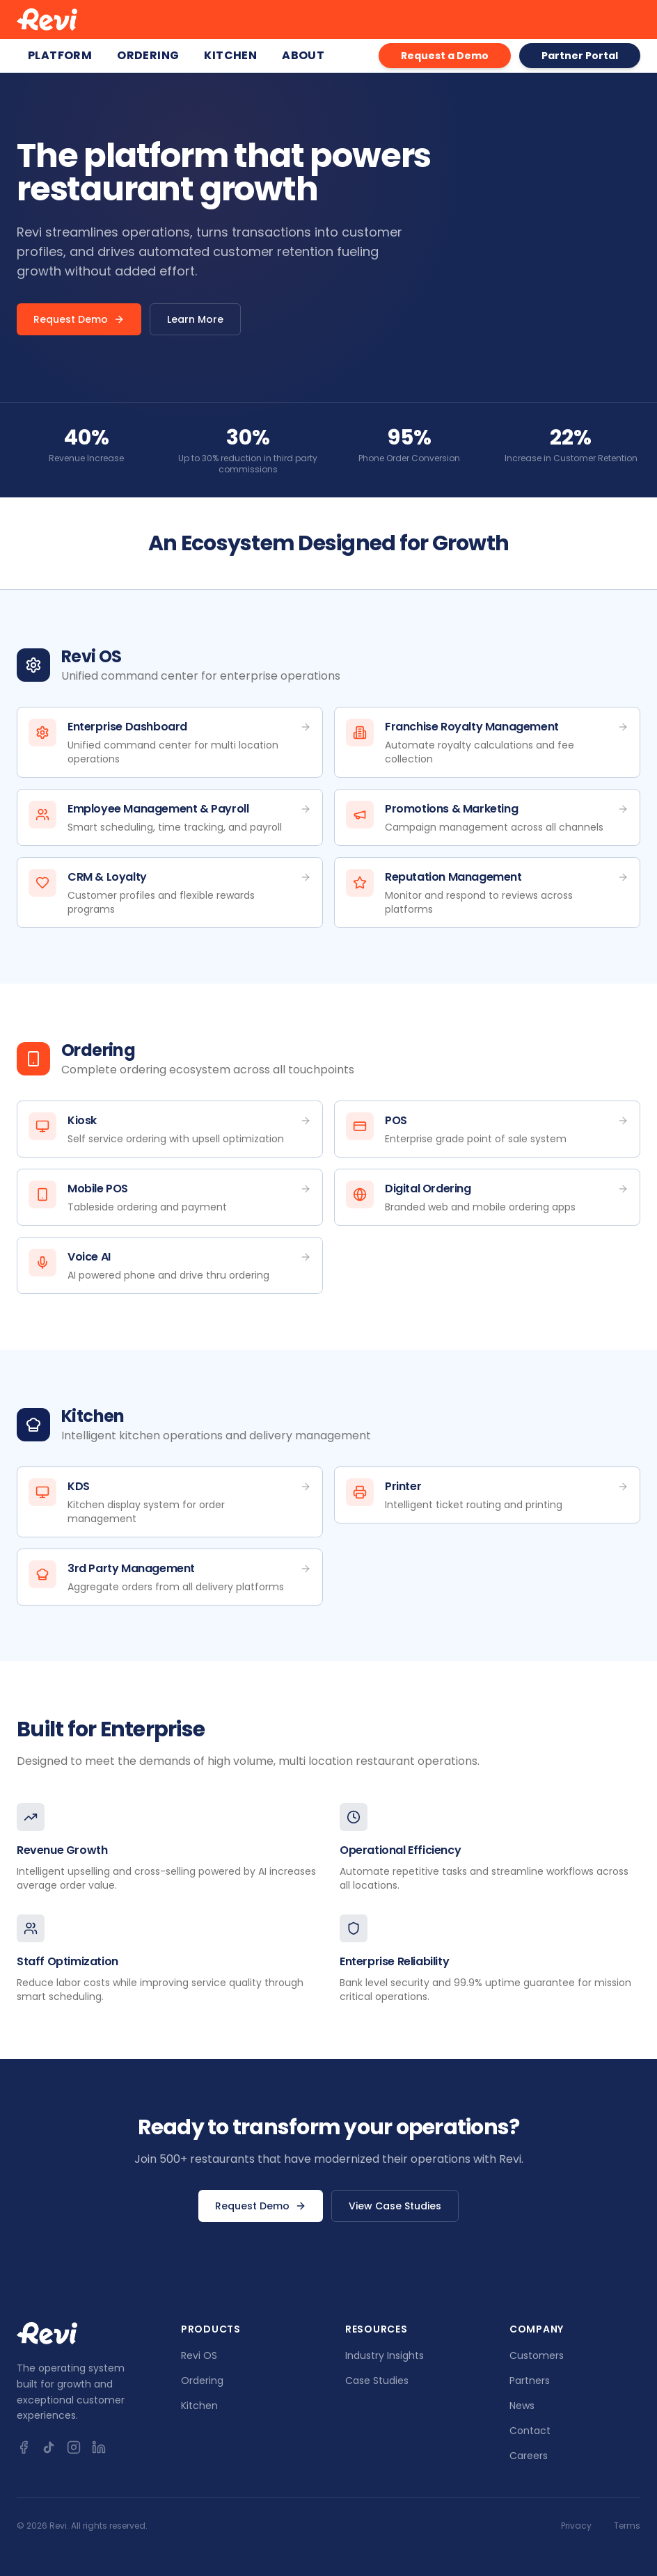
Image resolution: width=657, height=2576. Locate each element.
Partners (529, 2380)
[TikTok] (49, 2447)
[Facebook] (24, 2447)
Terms (627, 2525)
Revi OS (199, 2355)
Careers (528, 2456)
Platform (60, 55)
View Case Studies (395, 2206)
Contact (530, 2431)
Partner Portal (579, 56)
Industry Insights (384, 2355)
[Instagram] (74, 2447)
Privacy (576, 2525)
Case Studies (377, 2380)
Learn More (195, 319)
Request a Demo (445, 56)
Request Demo (79, 319)
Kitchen (230, 55)
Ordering (148, 55)
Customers (536, 2355)
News (522, 2406)
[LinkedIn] (99, 2447)
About (303, 55)
